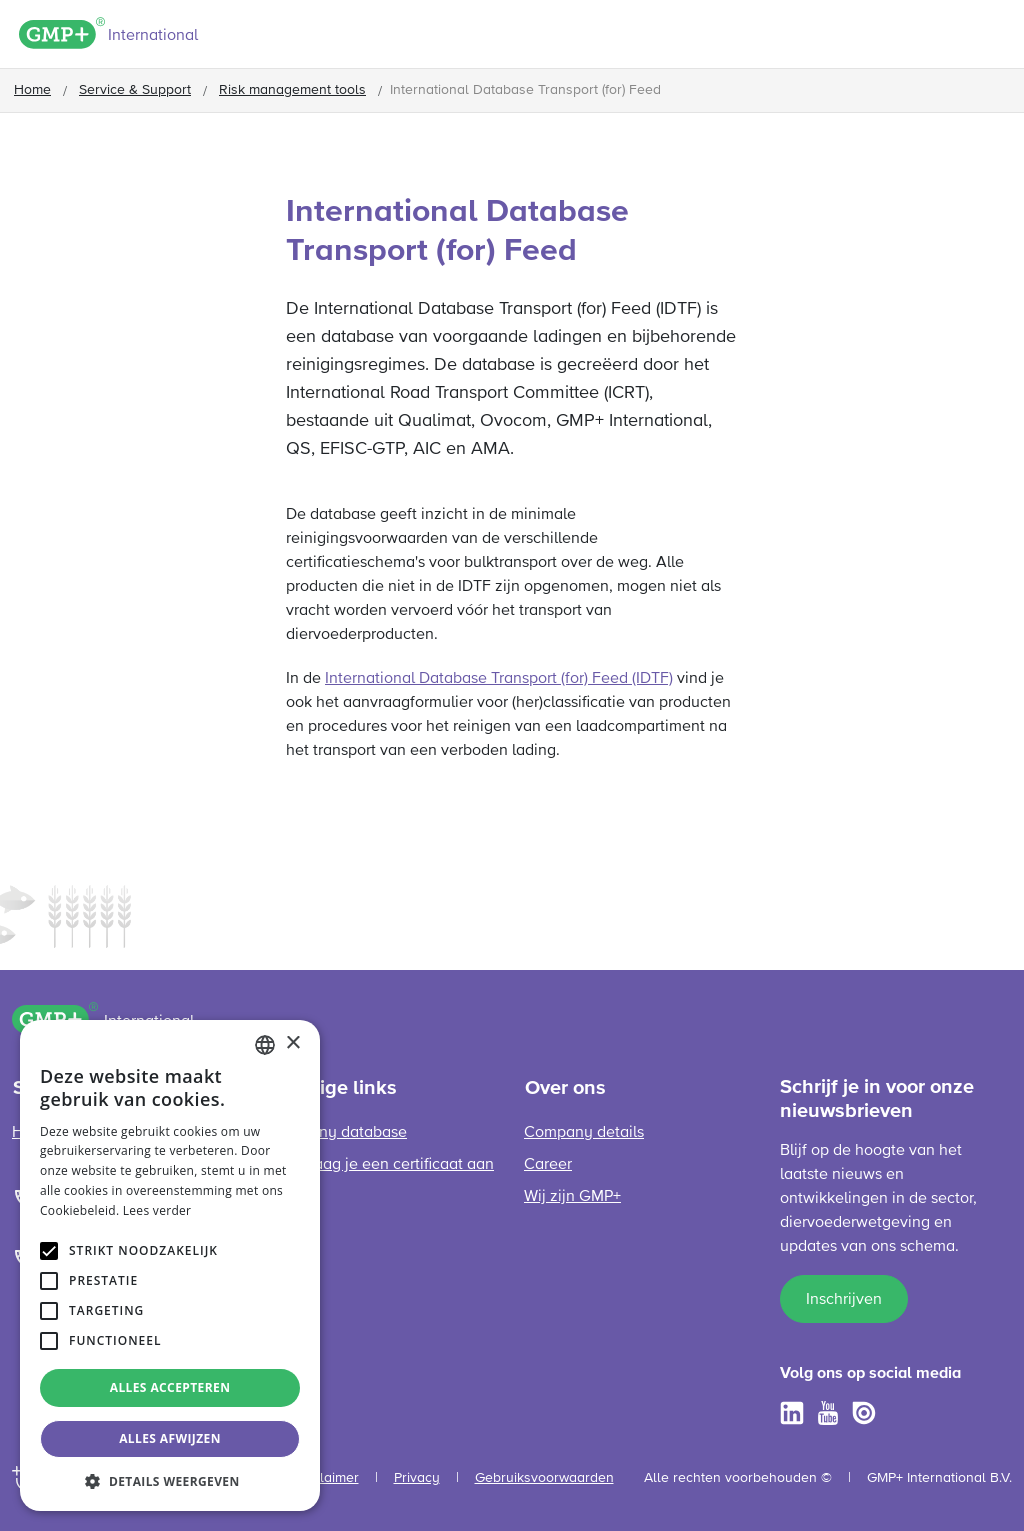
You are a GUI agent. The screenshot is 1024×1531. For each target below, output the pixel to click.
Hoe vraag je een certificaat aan (381, 1165)
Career (548, 1165)
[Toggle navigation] (995, 37)
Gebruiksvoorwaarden (544, 1478)
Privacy (417, 1478)
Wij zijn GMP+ (572, 1197)
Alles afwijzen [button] (170, 1438)
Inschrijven (844, 1300)
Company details (584, 1133)
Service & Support (135, 90)
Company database (337, 1133)
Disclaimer (326, 1478)
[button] (170, 1481)
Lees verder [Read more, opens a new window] (157, 1210)
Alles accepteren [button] (170, 1387)
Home (32, 90)
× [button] (292, 1043)
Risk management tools (292, 90)
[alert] (170, 1265)
